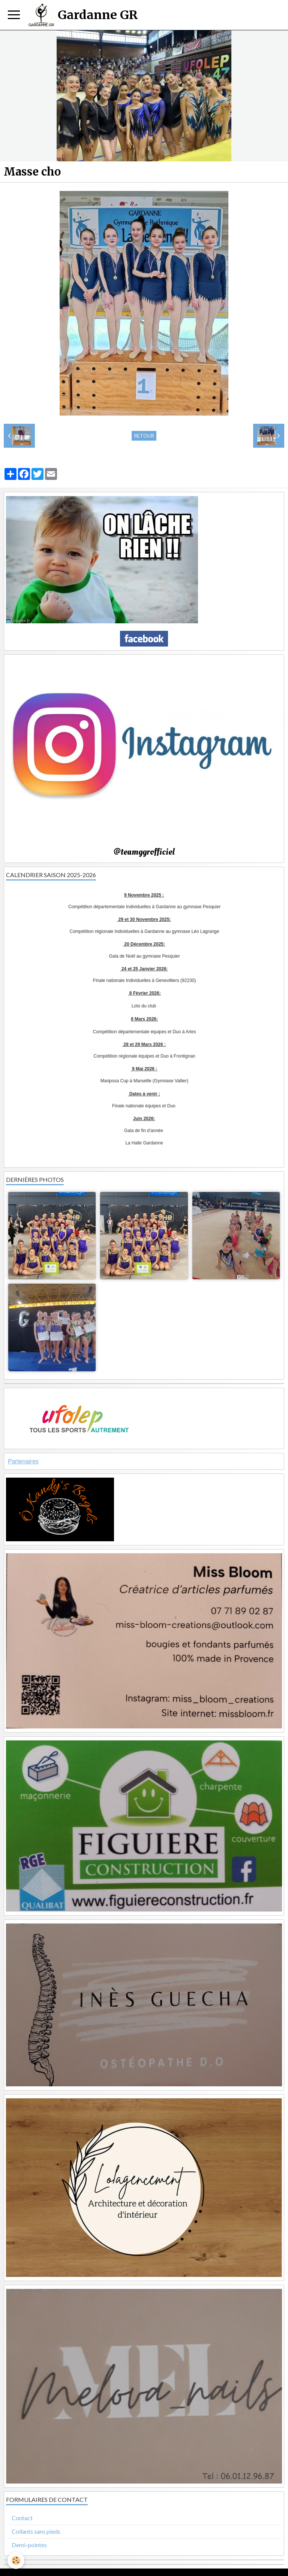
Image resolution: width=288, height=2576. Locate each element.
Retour (144, 436)
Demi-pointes (29, 2544)
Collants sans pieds (36, 2531)
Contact (22, 2517)
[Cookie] (16, 2560)
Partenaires (23, 1461)
